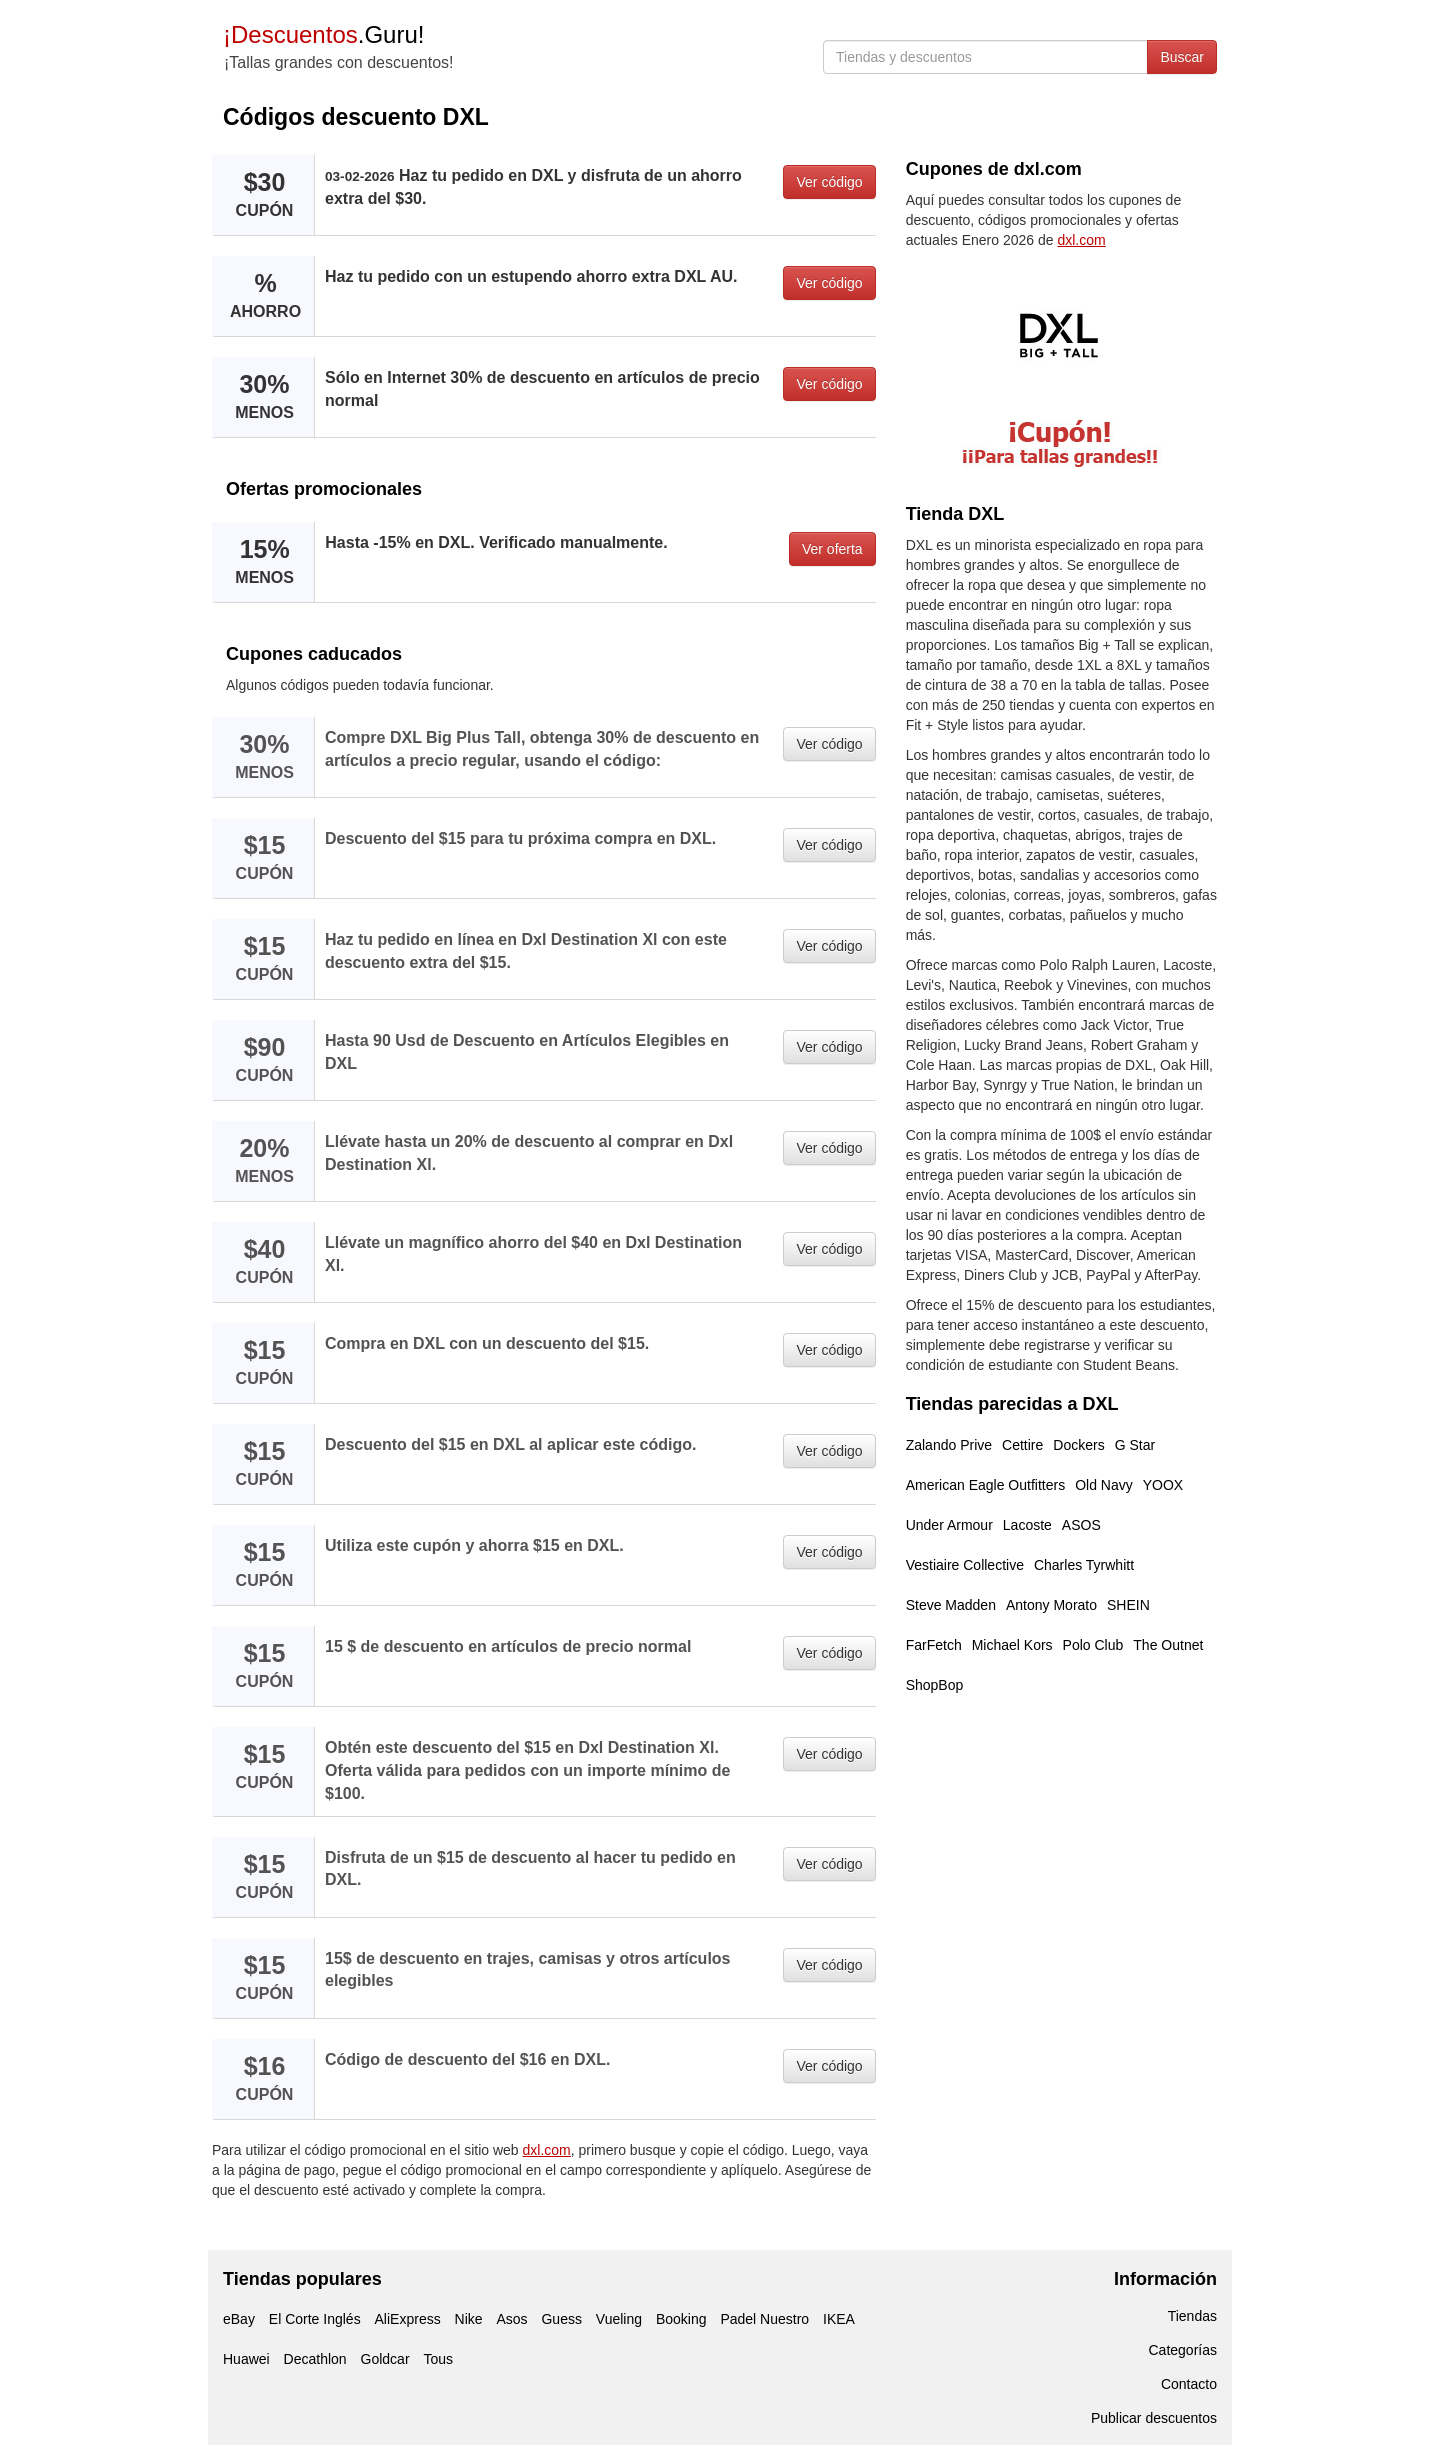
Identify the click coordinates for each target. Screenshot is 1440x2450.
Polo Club (1093, 1645)
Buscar (1182, 57)
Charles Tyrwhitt (1084, 1565)
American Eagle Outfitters (986, 1485)
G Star (1135, 1445)
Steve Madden (951, 1605)
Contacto (1189, 2384)
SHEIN (1128, 1605)
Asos (511, 2319)
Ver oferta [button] (832, 549)
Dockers (1078, 1445)
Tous (438, 2359)
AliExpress (408, 2319)
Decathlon (315, 2359)
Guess (561, 2319)
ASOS (1081, 1525)
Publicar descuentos (1154, 2418)
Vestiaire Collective (965, 1565)
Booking (681, 2319)
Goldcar (385, 2359)
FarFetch (934, 1645)
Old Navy (1104, 1485)
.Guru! (323, 34)
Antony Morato (1051, 1605)
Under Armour (949, 1525)
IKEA (839, 2319)
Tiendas (1192, 2316)
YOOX (1163, 1485)
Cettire (1022, 1445)
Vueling (619, 2319)
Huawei (246, 2359)
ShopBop (935, 1685)
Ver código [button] (829, 182)
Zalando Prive (949, 1445)
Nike (469, 2319)
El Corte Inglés (315, 2319)
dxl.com (547, 2150)
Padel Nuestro (764, 2319)
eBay (239, 2319)
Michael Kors (1012, 1645)
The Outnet (1168, 1645)
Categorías (1183, 2350)
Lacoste (1027, 1525)
